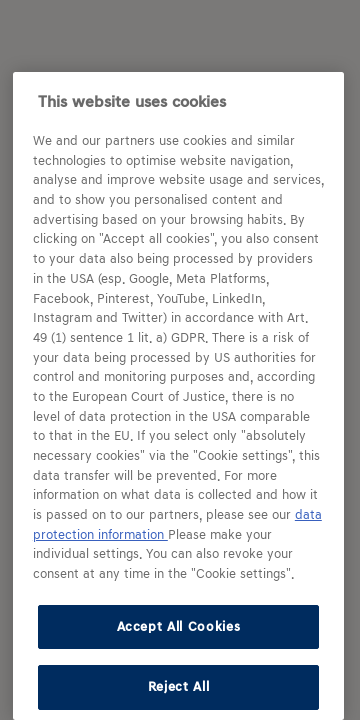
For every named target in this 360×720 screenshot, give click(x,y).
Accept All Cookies (179, 626)
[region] (178, 396)
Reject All (179, 686)
